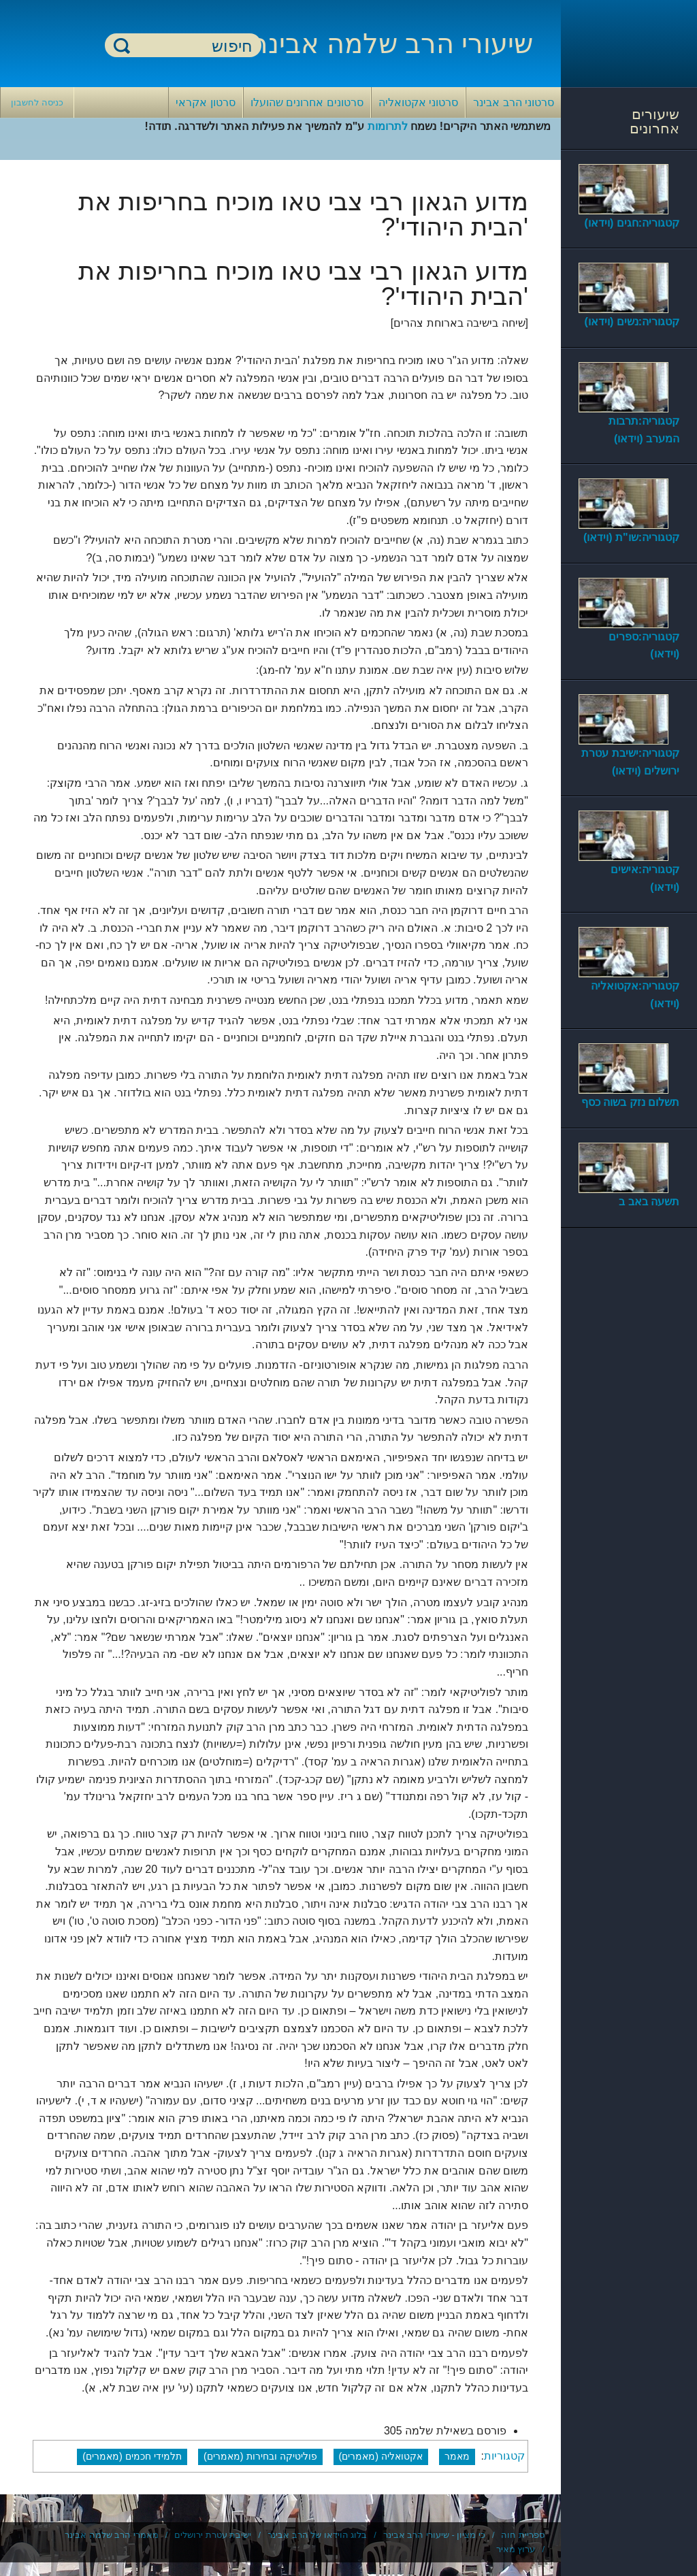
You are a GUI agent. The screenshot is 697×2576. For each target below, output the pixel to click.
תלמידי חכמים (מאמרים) (132, 2456)
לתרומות (388, 126)
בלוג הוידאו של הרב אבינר (317, 2535)
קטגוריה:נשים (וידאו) (632, 321)
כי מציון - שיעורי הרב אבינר (434, 2535)
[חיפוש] (191, 46)
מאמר (457, 2456)
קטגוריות (504, 2456)
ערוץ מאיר (516, 2549)
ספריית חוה (523, 2535)
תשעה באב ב (649, 1201)
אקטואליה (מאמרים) (381, 2456)
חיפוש (122, 45)
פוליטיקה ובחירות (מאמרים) (260, 2456)
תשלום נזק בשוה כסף (630, 1102)
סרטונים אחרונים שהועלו (306, 102)
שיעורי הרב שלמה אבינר (393, 44)
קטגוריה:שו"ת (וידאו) (631, 537)
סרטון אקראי (205, 102)
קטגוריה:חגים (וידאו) (632, 223)
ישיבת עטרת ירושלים (212, 2535)
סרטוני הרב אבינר (513, 102)
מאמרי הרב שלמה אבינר (112, 2535)
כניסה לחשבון (37, 102)
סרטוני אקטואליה (418, 102)
